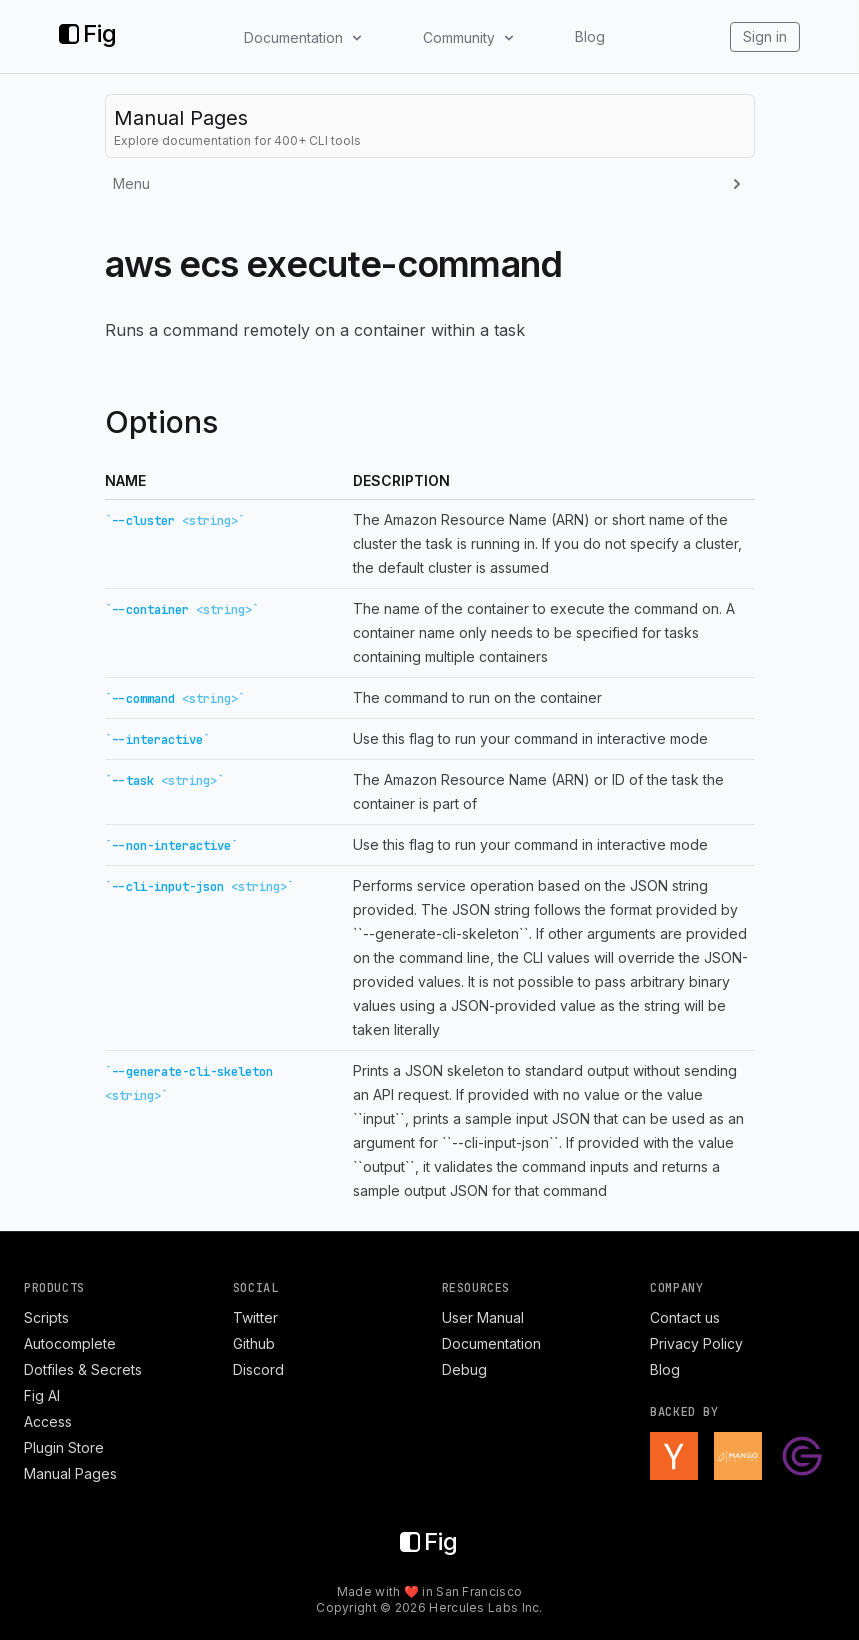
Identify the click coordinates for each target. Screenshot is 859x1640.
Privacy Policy (696, 1343)
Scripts (46, 1317)
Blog (590, 36)
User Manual (483, 1317)
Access (48, 1421)
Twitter (255, 1317)
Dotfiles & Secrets (83, 1369)
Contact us (685, 1317)
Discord (258, 1369)
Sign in (765, 36)
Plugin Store (64, 1447)
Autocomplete (70, 1343)
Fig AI (42, 1395)
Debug (464, 1369)
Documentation (491, 1343)
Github (254, 1343)
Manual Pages (70, 1473)
